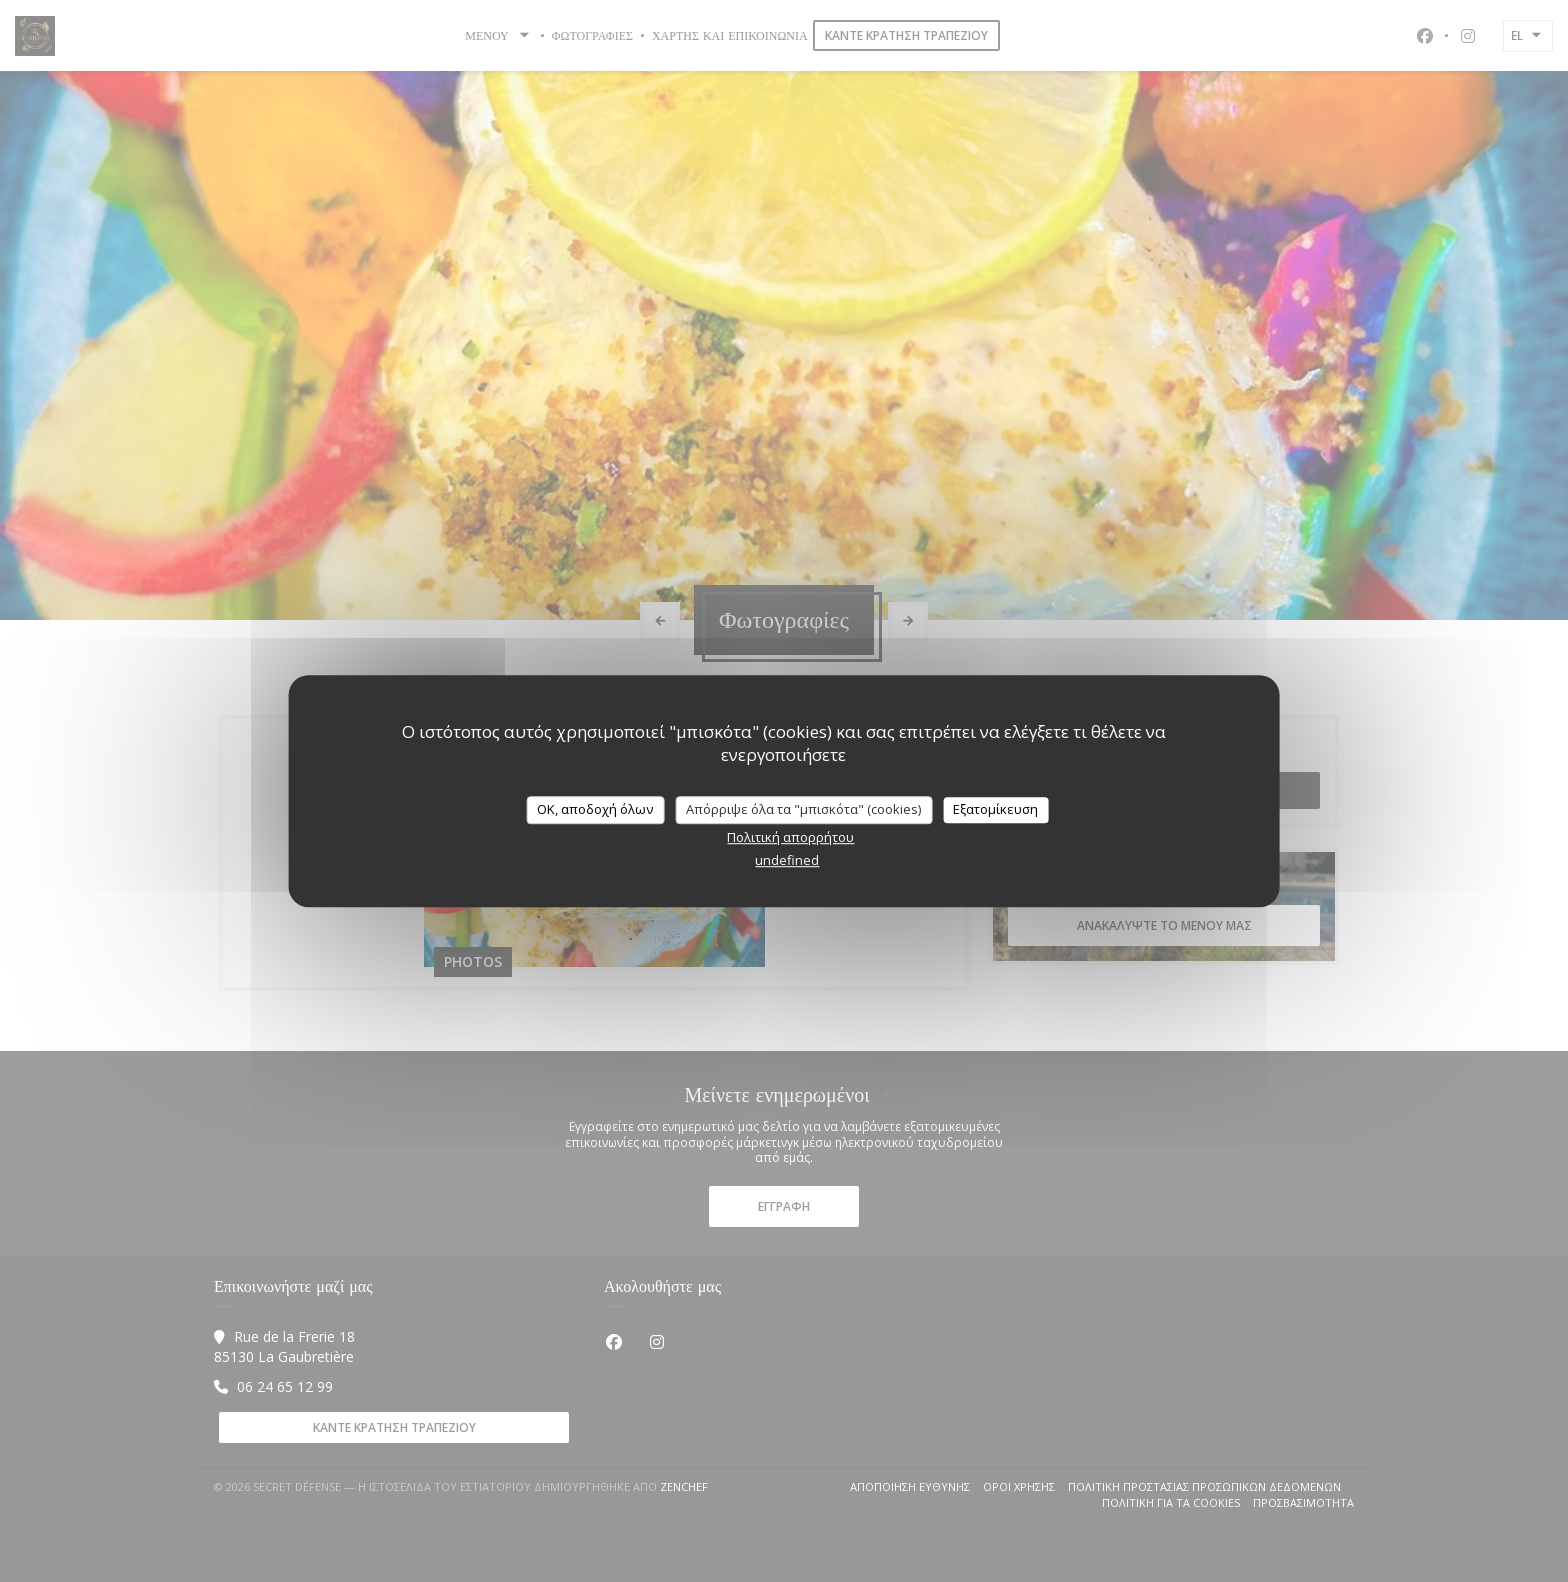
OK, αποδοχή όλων (595, 809)
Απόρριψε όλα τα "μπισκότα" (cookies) (803, 809)
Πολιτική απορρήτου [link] (790, 837)
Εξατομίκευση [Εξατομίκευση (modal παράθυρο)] (995, 809)
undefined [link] (787, 860)
